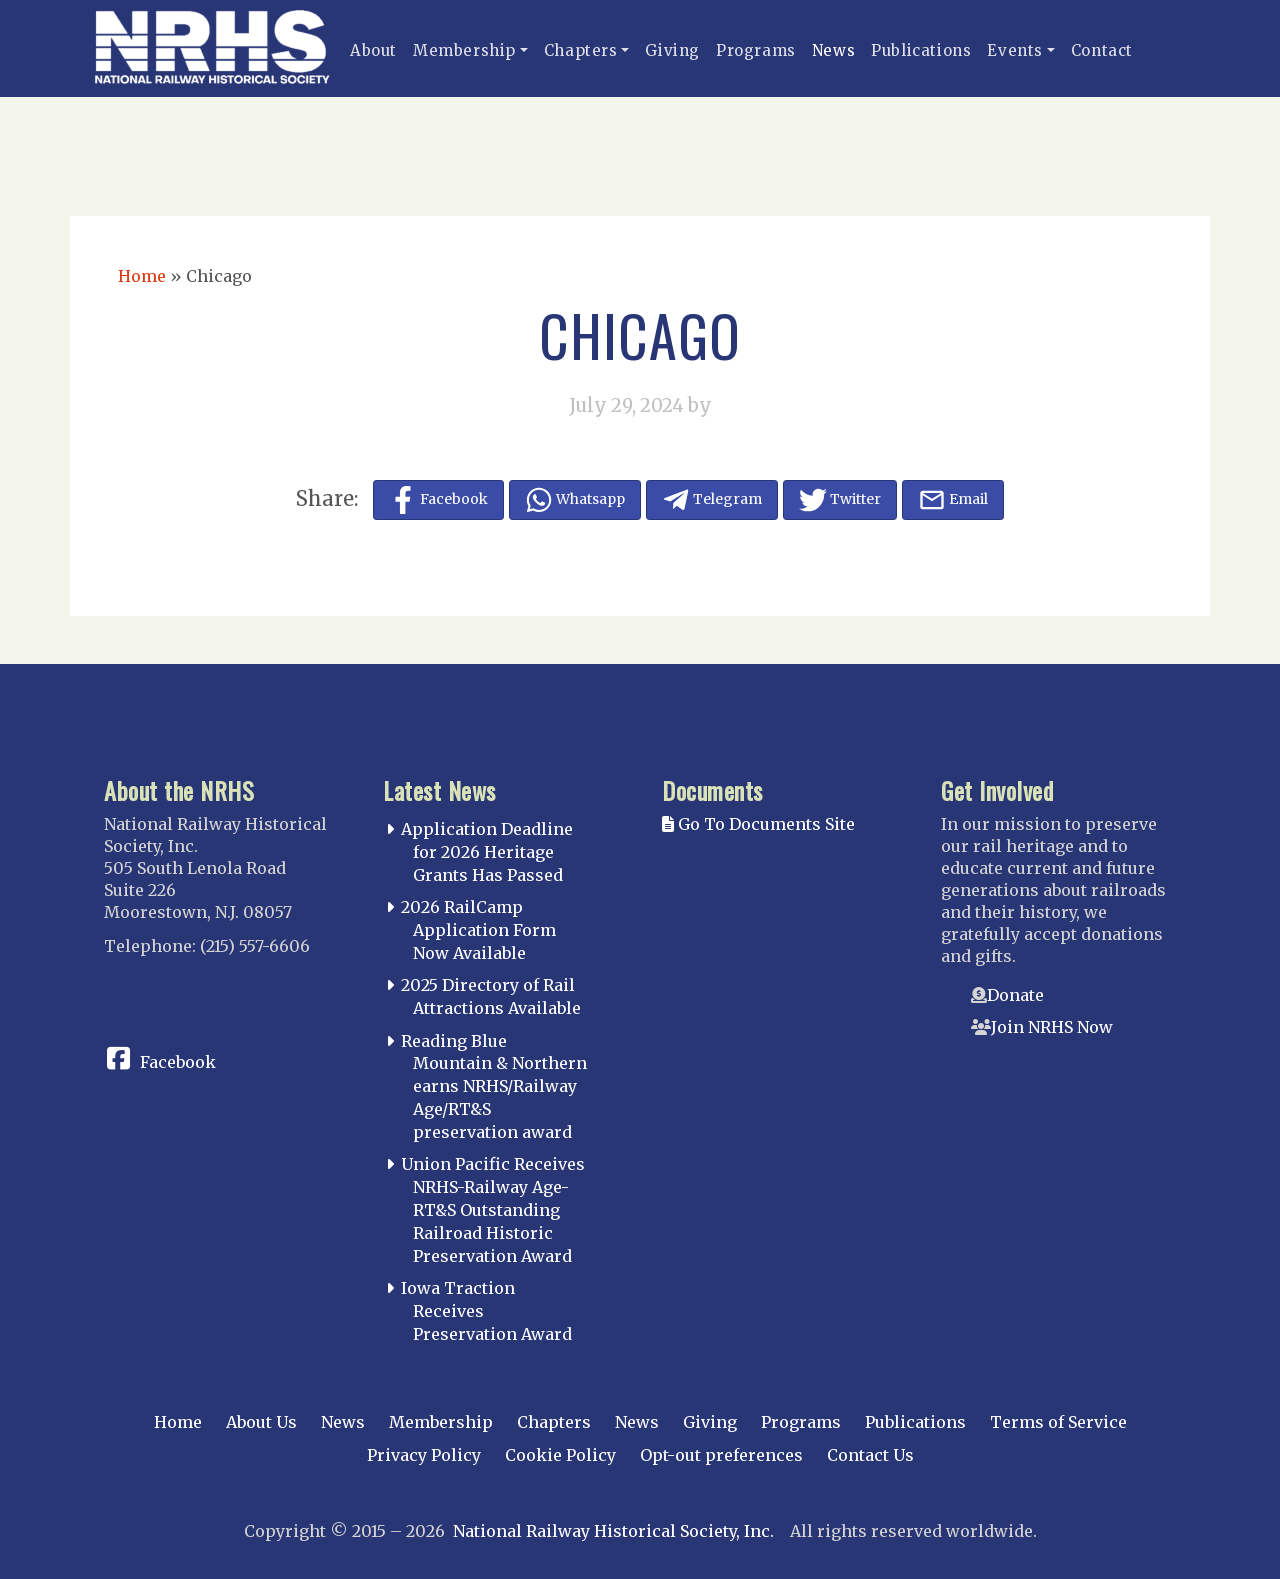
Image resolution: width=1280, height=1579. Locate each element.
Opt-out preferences (721, 1455)
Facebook (178, 1062)
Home (142, 276)
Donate (1015, 995)
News (833, 50)
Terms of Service (1058, 1422)
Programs (756, 50)
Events (1015, 50)
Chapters (581, 50)
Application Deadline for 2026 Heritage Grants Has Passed (487, 852)
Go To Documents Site (758, 824)
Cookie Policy (560, 1455)
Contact (1102, 50)
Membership (464, 50)
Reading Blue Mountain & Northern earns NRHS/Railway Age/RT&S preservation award (494, 1086)
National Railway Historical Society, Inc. (613, 1531)
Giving (672, 50)
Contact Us (870, 1455)
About (373, 50)
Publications (921, 50)
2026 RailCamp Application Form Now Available (478, 930)
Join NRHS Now (1052, 1027)
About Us (261, 1422)
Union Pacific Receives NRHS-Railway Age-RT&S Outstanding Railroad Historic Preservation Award (493, 1209)
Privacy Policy (424, 1455)
